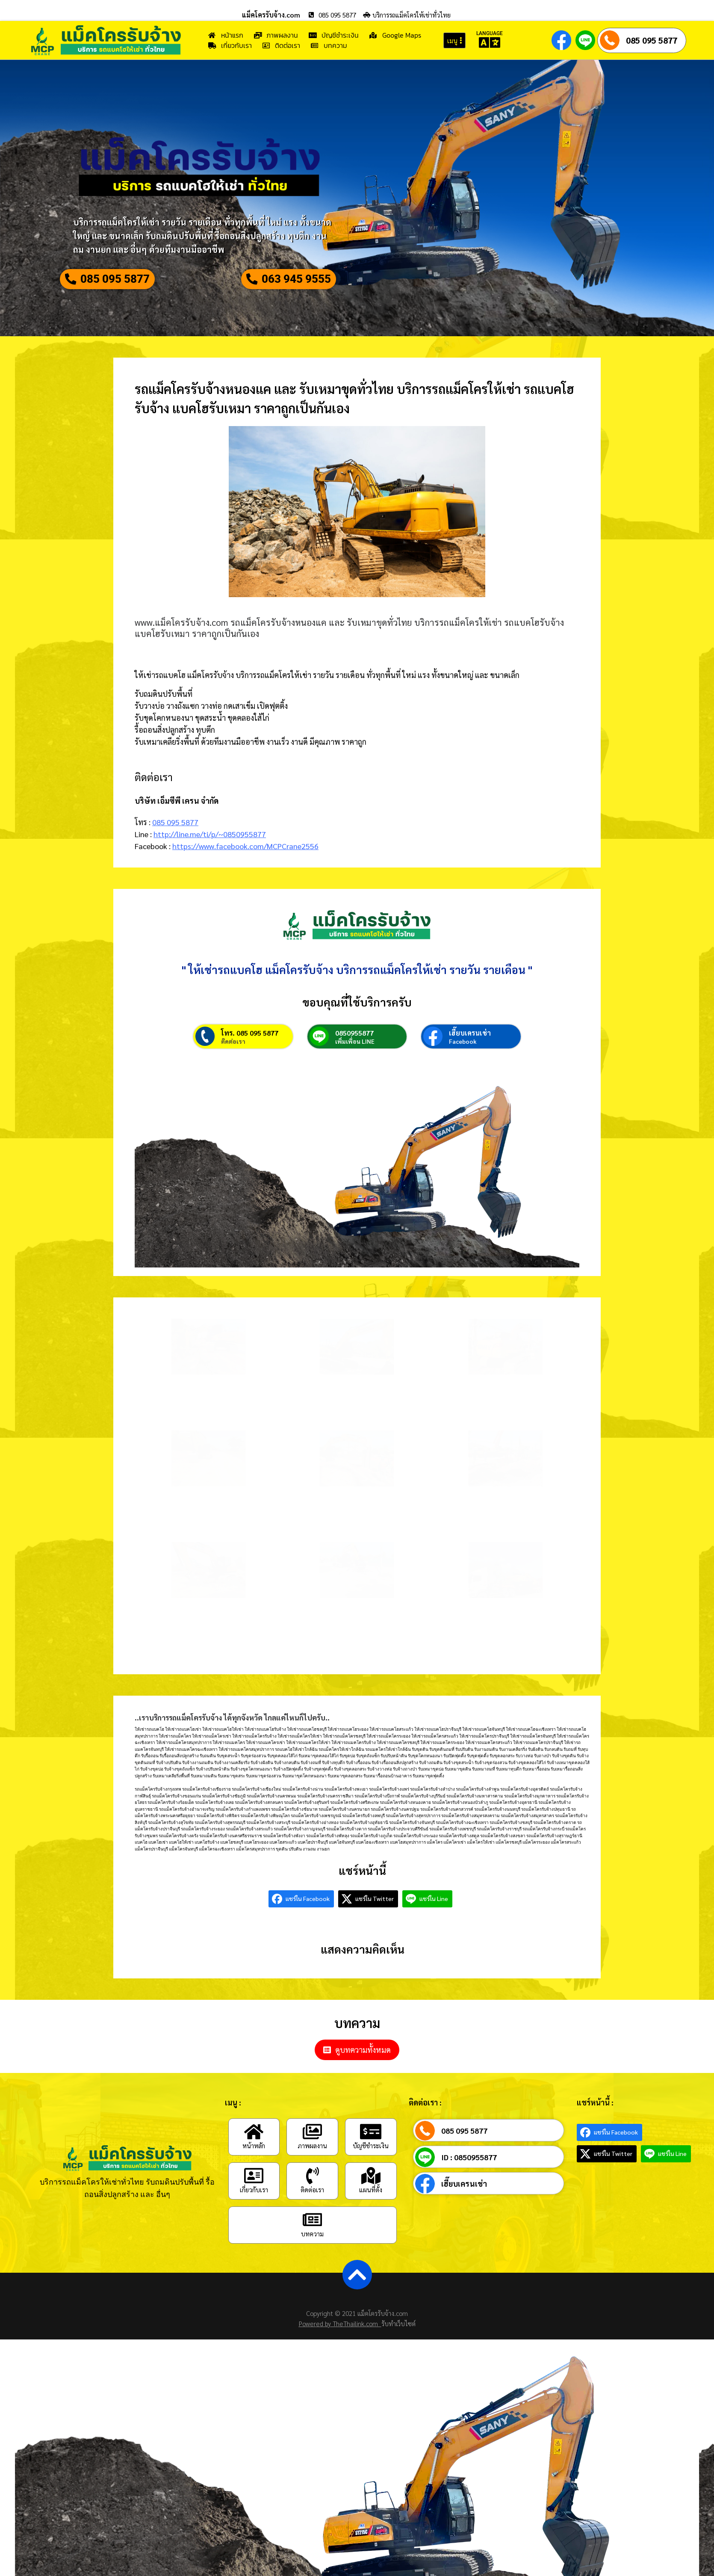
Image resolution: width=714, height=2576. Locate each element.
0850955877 (354, 1062)
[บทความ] (312, 2249)
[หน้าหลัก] (254, 2161)
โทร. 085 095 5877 (249, 1062)
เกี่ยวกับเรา (254, 2219)
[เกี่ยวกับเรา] (254, 2205)
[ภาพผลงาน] (312, 2161)
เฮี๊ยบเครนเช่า (470, 1062)
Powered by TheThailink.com (340, 2352)
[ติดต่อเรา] (312, 2205)
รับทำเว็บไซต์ (398, 2352)
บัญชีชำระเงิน (371, 2175)
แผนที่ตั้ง (370, 2219)
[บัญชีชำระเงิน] (370, 2161)
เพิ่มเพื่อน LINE (355, 1071)
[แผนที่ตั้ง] (370, 2205)
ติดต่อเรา (233, 1071)
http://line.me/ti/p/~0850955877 (209, 841)
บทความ (312, 2263)
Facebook (463, 1071)
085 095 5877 (651, 40)
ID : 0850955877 (469, 2187)
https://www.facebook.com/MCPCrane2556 (245, 853)
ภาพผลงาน (312, 2175)
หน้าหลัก (253, 2175)
